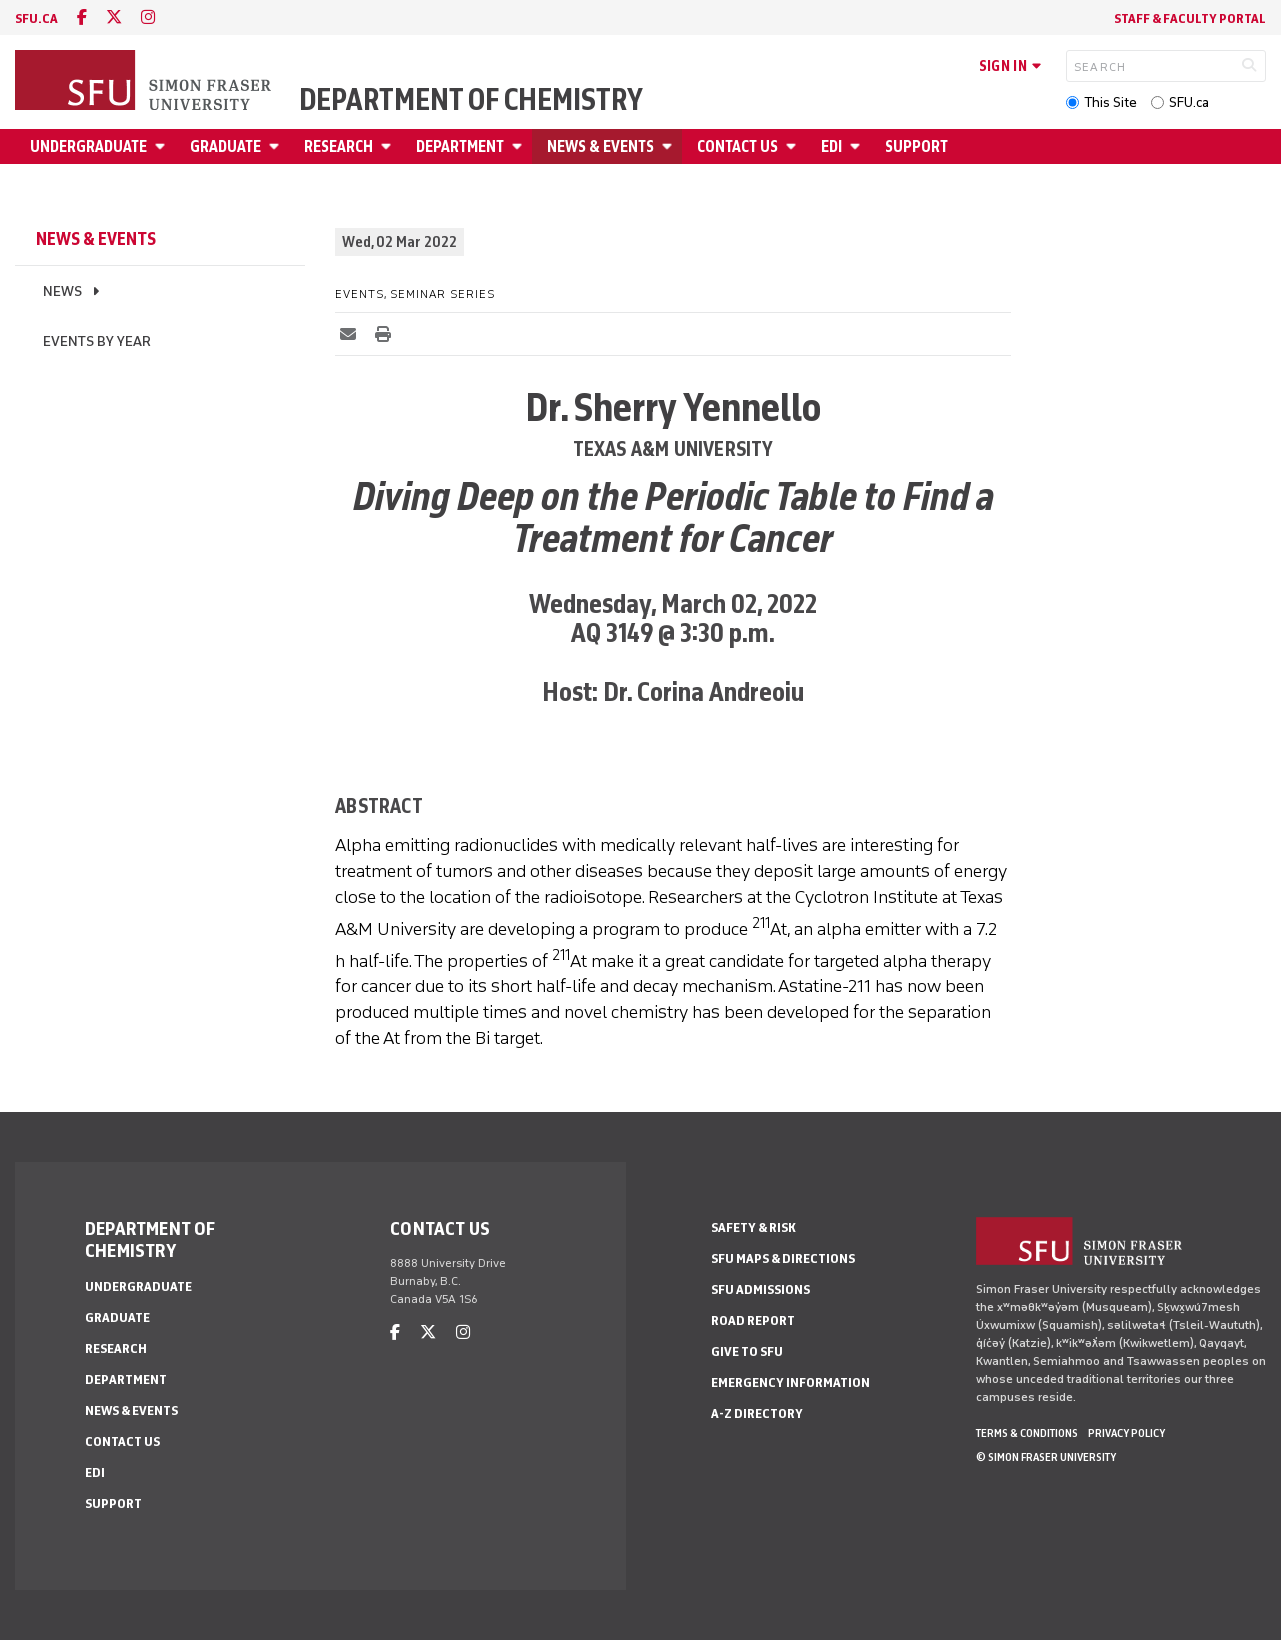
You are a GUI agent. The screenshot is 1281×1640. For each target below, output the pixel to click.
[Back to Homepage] (145, 82)
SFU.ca (1189, 102)
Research (338, 146)
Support (916, 146)
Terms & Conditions (1027, 1433)
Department (460, 146)
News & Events (600, 146)
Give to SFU (747, 1351)
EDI (831, 146)
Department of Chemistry (471, 100)
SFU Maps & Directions (783, 1258)
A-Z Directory (757, 1413)
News (62, 291)
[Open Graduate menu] (277, 146)
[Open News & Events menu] (670, 146)
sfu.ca (36, 18)
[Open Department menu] (520, 146)
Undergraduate (88, 146)
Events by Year (97, 341)
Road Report (753, 1320)
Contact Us (737, 146)
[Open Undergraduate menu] (163, 146)
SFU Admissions (760, 1289)
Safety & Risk (753, 1227)
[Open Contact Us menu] (794, 146)
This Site (1110, 102)
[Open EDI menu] (858, 146)
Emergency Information (790, 1382)
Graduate (225, 146)
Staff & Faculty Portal (1190, 18)
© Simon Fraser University (1046, 1457)
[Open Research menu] (389, 146)
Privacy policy (1126, 1433)
